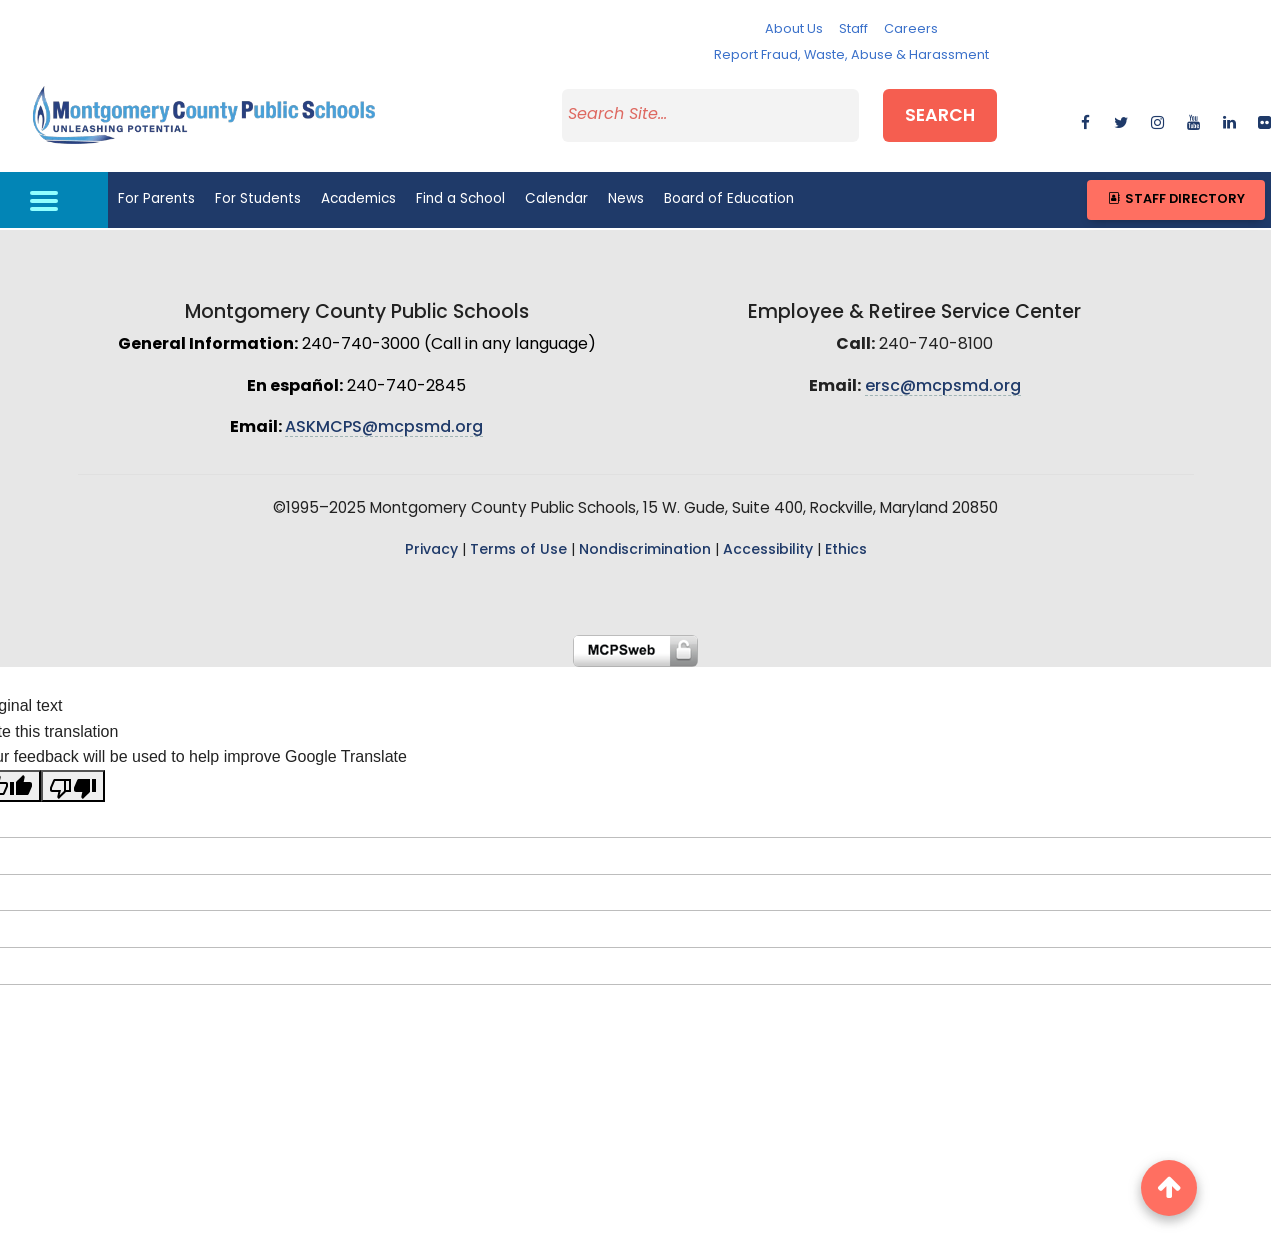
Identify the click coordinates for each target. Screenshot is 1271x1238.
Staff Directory (1175, 199)
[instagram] (1157, 119)
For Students (258, 199)
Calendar (556, 199)
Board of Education (729, 199)
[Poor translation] (73, 786)
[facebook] (1085, 119)
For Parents (156, 199)
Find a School (460, 199)
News (626, 199)
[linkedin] (1229, 119)
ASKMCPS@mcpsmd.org (384, 428)
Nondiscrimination (645, 550)
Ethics (846, 550)
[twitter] (1121, 119)
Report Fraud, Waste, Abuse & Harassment (851, 55)
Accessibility (768, 550)
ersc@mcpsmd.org (943, 387)
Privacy (431, 550)
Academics (358, 199)
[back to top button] (1169, 1188)
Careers (911, 29)
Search (940, 116)
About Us (794, 29)
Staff (853, 29)
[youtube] (1193, 119)
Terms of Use (518, 550)
